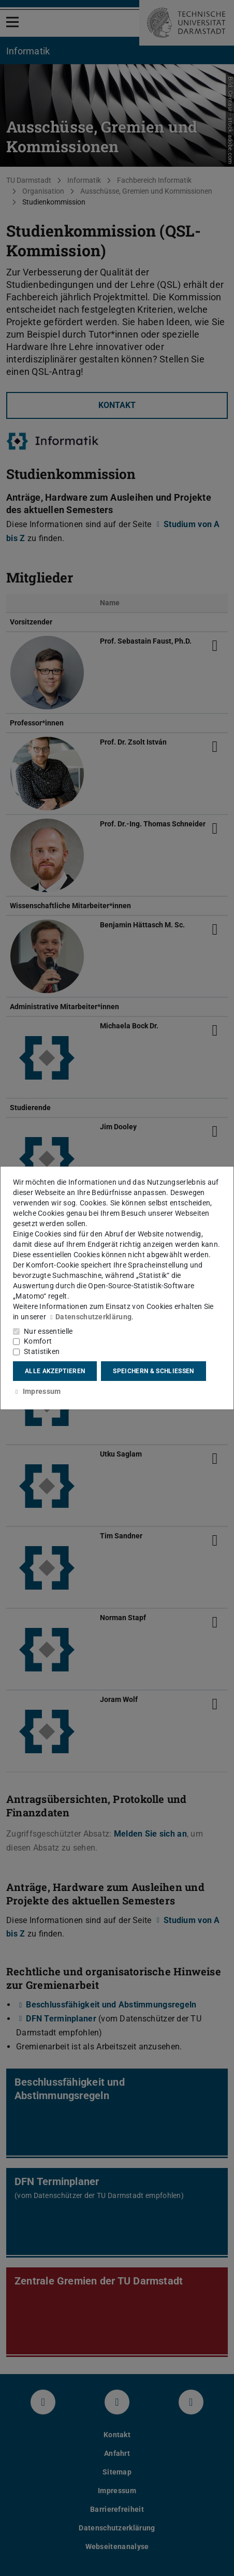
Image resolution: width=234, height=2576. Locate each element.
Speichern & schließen (153, 1371)
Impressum (37, 1391)
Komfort (38, 1341)
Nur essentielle (48, 1331)
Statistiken (42, 1351)
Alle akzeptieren (55, 1371)
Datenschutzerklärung (89, 1317)
